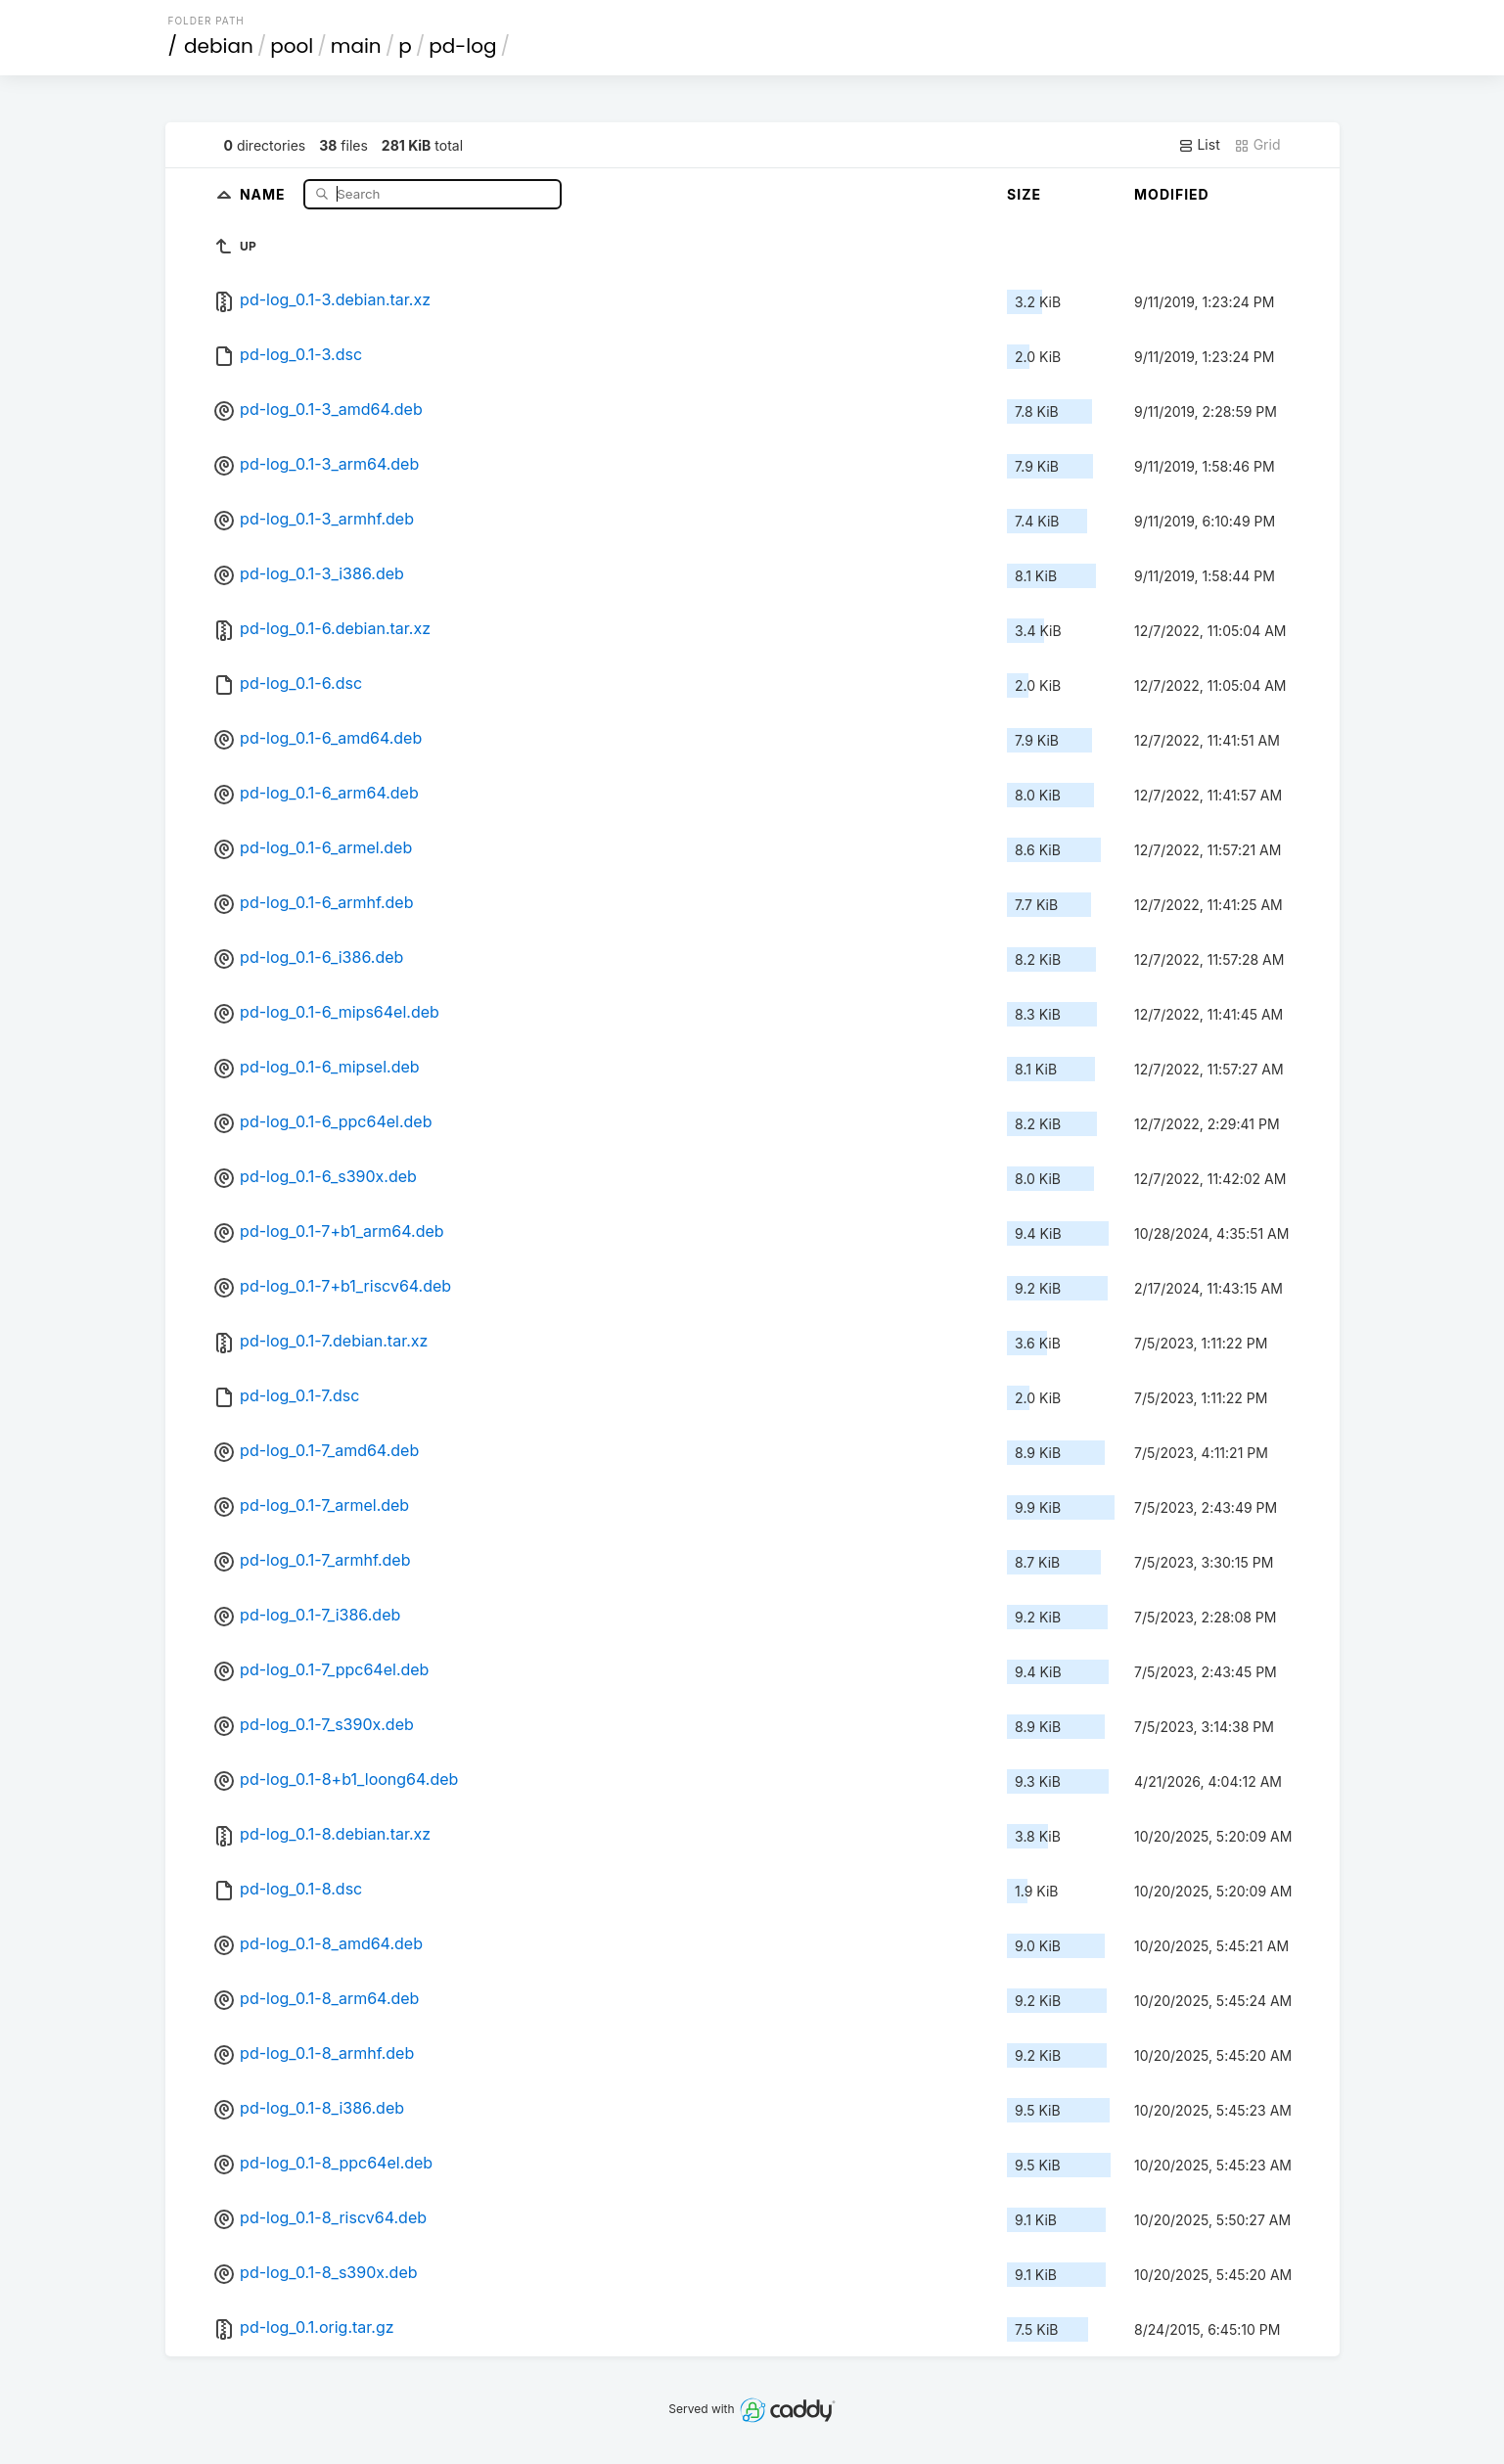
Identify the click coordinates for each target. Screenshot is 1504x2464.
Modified (1171, 194)
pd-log (462, 46)
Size (1024, 194)
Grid (1257, 145)
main (356, 46)
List (1199, 145)
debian (218, 46)
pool (291, 46)
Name (265, 193)
